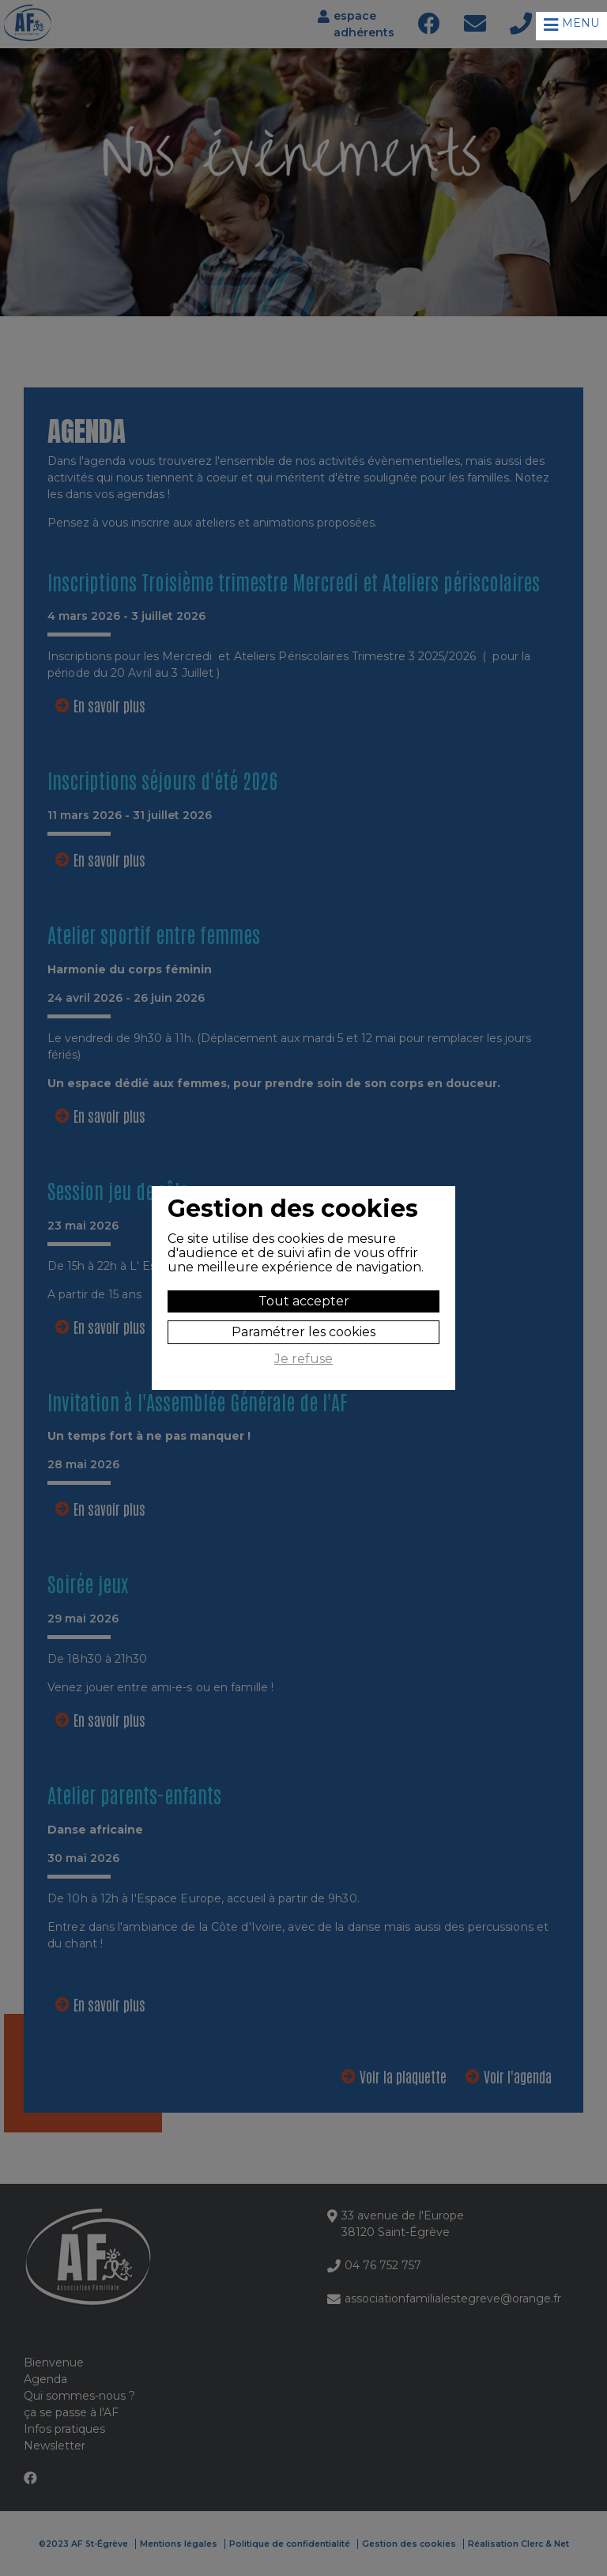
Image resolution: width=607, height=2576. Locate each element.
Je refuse (303, 1359)
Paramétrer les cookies (303, 1331)
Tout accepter (303, 1301)
